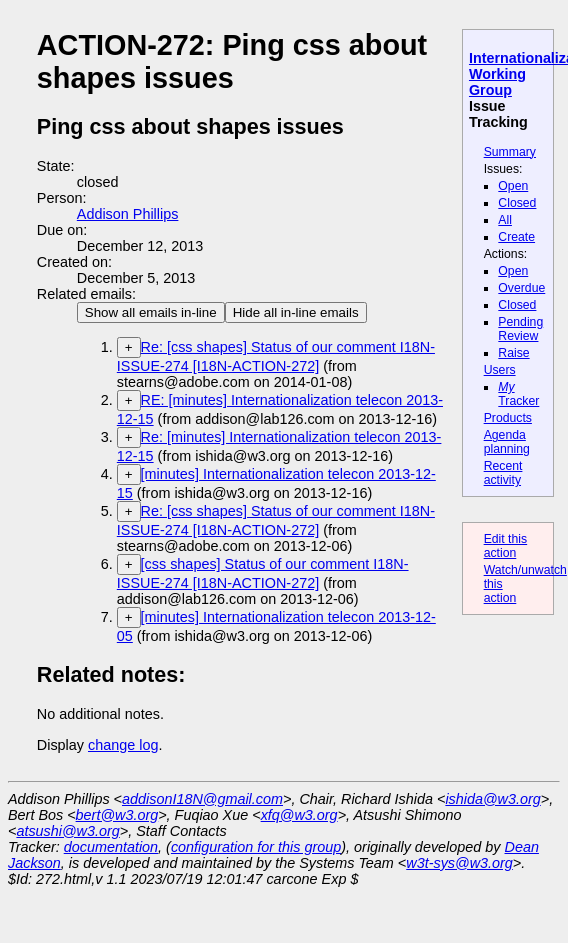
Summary (510, 152)
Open (513, 186)
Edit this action (506, 546)
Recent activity (503, 473)
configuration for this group (256, 847)
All (505, 220)
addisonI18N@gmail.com (202, 799)
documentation (111, 847)
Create (516, 237)
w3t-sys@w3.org (459, 863)
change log (123, 745)
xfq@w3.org (299, 815)
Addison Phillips (128, 214)
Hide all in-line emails (296, 312)
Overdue (521, 288)
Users (500, 370)
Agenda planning (507, 442)
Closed (517, 203)
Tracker (518, 394)
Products (508, 418)
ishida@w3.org (492, 799)
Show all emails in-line (151, 312)
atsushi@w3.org (67, 831)
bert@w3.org (117, 815)
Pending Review (520, 329)
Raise (513, 353)
